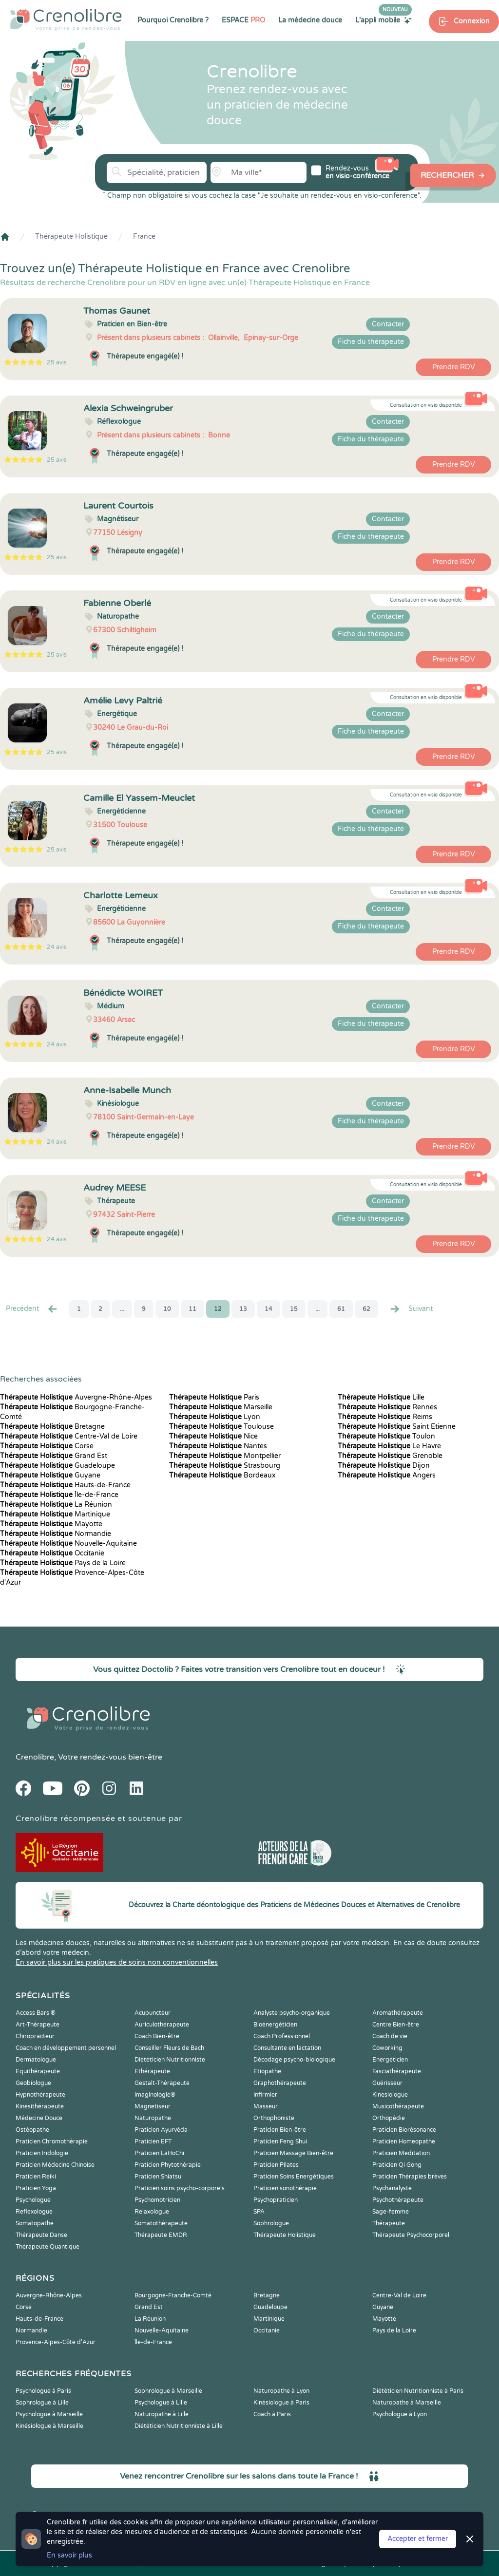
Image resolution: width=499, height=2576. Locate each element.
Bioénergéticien (275, 2024)
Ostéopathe (32, 2129)
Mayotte (51, 1524)
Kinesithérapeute (40, 2106)
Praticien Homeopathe (403, 2141)
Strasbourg (224, 1465)
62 (366, 1309)
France (144, 236)
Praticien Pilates (276, 2164)
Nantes (218, 1446)
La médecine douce (310, 20)
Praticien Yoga (36, 2188)
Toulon (386, 1436)
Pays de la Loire (63, 1563)
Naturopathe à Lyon (281, 2390)
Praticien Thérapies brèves (409, 2176)
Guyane (50, 1475)
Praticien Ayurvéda (161, 2129)
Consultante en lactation (287, 2048)
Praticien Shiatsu (157, 2176)
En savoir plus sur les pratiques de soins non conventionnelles (117, 1962)
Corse (47, 1446)
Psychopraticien (275, 2200)
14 (268, 1309)
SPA (259, 2211)
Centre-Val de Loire (68, 1436)
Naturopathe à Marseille (406, 2402)
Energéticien (390, 2059)
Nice (213, 1436)
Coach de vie (389, 2036)
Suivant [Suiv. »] (411, 1309)
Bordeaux (222, 1475)
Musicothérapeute (398, 2106)
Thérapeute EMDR (160, 2235)
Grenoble (390, 1456)
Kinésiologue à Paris (281, 2402)
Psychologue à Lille (160, 2402)
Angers (387, 1475)
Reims (385, 1417)
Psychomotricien (157, 2200)
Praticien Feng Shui (280, 2141)
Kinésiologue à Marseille (49, 2426)
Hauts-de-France (65, 1485)
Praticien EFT (153, 2141)
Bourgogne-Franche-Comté (172, 2295)
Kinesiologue (390, 2094)
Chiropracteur (35, 2036)
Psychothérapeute (397, 2200)
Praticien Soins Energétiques (293, 2176)
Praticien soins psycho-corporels (179, 2188)
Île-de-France (59, 1495)
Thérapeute (388, 2223)
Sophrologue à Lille (42, 2402)
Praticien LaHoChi (159, 2153)
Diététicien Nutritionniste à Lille (178, 2426)
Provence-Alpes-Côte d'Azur (56, 2342)
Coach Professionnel (281, 2036)
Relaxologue (151, 2211)
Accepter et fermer (417, 2539)
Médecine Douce (39, 2118)
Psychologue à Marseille (49, 2414)
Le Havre (389, 1446)
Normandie (55, 1534)
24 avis (57, 947)
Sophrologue (271, 2223)
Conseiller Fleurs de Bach (169, 2048)
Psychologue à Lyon (399, 2414)
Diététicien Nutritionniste (169, 2059)
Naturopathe (152, 2118)
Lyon (214, 1417)
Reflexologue (34, 2211)
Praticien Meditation (401, 2153)
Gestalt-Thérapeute (162, 2083)
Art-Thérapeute (37, 2024)
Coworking (387, 2048)
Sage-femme (390, 2211)
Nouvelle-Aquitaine (68, 1543)
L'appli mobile (383, 20)
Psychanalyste (392, 2188)
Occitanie (52, 1553)
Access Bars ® (36, 2012)
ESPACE (243, 20)
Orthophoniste (273, 2118)
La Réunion (56, 1504)
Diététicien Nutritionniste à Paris (417, 2390)
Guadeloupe (57, 1465)
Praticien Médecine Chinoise (55, 2164)
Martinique (55, 1514)
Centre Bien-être (395, 2024)
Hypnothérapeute (40, 2094)
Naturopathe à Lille (161, 2414)
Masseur (265, 2106)
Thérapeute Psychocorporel (410, 2235)
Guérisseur (387, 2083)
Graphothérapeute (279, 2083)
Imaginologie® (154, 2094)
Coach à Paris (272, 2414)
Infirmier (265, 2094)
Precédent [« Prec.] (32, 1309)
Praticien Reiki (36, 2176)
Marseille (220, 1407)
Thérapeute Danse (41, 2235)
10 (167, 1309)
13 (243, 1309)
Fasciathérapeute (396, 2071)
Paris (214, 1397)
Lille (381, 1397)
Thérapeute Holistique (71, 236)
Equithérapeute (38, 2071)
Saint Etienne (397, 1426)
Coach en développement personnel (66, 2048)
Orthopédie (388, 2118)
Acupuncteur (152, 2012)
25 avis (57, 362)
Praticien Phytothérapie (167, 2164)
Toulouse (221, 1426)
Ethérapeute (152, 2071)
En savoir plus (69, 2555)
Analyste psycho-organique (291, 2012)
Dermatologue (36, 2059)
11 (192, 1309)
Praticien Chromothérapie (52, 2141)
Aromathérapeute (397, 2012)
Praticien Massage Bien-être (293, 2153)
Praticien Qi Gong (397, 2164)
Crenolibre (35, 1757)
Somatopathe (35, 2223)
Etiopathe (267, 2071)
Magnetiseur (152, 2106)
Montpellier (225, 1456)
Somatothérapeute (161, 2223)
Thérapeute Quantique (47, 2246)
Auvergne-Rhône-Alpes (76, 1397)
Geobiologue (33, 2083)
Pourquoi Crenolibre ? (173, 20)
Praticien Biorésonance (404, 2129)
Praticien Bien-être (279, 2129)
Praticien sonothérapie (285, 2188)
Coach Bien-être (156, 2036)
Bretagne (52, 1426)
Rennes (387, 1407)
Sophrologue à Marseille (168, 2390)
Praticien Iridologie (42, 2153)
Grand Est (53, 1456)
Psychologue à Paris (43, 2390)
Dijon (384, 1465)
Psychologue (33, 2200)
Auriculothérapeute (161, 2024)
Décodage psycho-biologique (294, 2059)
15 (294, 1309)
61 (341, 1309)
